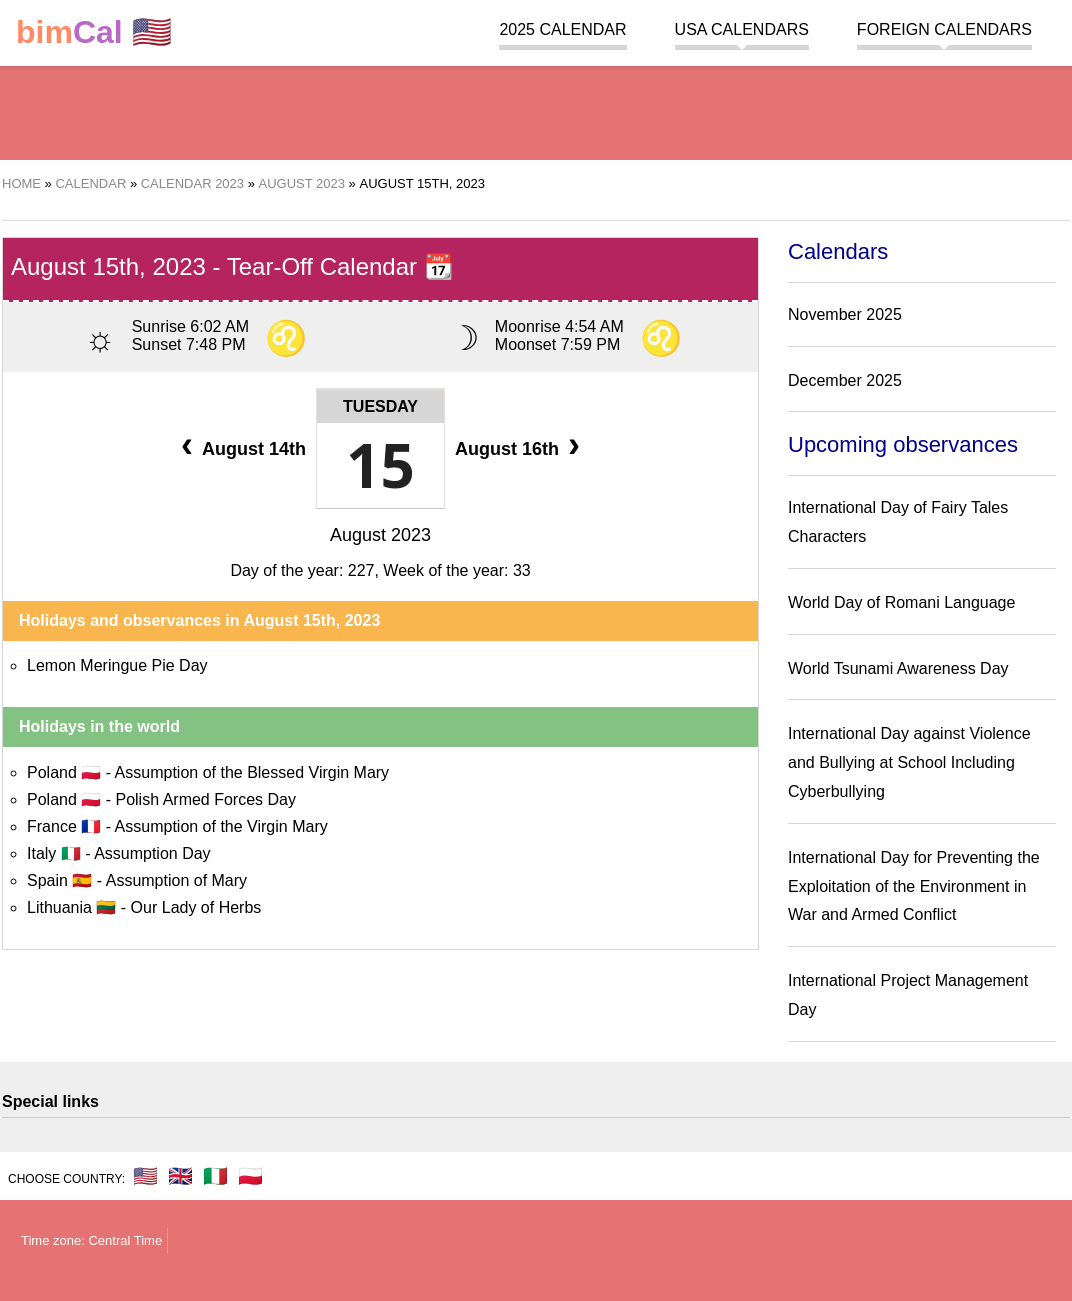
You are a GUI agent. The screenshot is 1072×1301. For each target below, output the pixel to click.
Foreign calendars (944, 29)
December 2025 (845, 380)
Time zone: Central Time (91, 1240)
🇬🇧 (180, 1176)
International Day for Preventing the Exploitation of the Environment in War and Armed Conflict (914, 886)
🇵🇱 (250, 1176)
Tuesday (380, 406)
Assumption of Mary (176, 880)
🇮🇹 (215, 1176)
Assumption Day (152, 853)
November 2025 (845, 314)
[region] (536, 110)
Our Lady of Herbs (196, 907)
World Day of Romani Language (901, 602)
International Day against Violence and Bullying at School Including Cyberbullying (909, 762)
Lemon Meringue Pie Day (117, 665)
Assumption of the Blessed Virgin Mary (252, 772)
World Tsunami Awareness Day (898, 668)
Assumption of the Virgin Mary (221, 826)
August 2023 (380, 535)
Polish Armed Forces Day (205, 799)
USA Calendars (742, 29)
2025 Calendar (562, 29)
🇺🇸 (94, 32)
